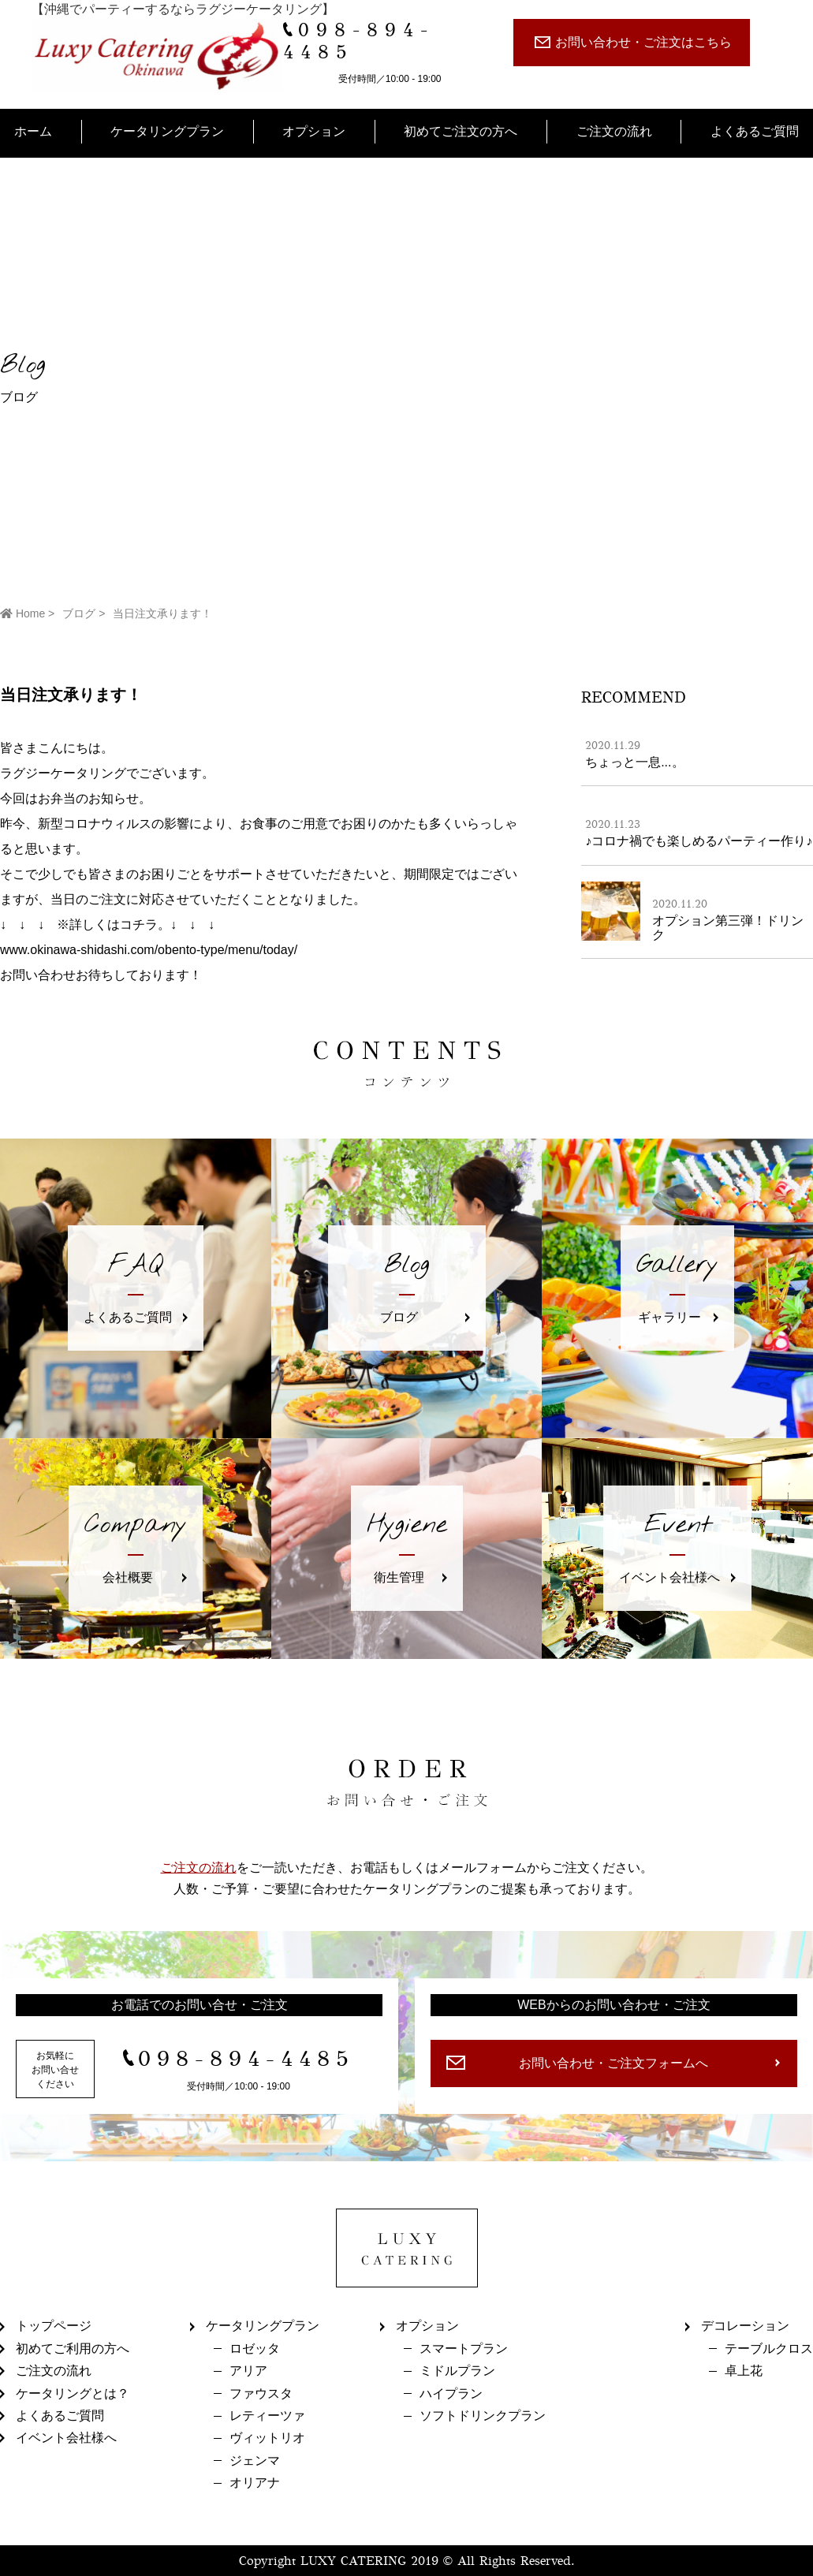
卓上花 (744, 2370)
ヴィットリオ (267, 2437)
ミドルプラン (457, 2370)
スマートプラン (464, 2348)
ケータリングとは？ (72, 2393)
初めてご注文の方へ (460, 131)
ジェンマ (254, 2460)
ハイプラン (451, 2393)
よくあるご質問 (754, 131)
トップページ (53, 2325)
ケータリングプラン (167, 131)
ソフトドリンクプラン (483, 2415)
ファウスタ (261, 2393)
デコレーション (745, 2325)
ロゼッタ (254, 2348)
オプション (313, 131)
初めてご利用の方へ (72, 2348)
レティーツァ (267, 2415)
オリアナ (254, 2482)
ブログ (78, 613)
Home (22, 613)
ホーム (33, 131)
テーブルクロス (769, 2348)
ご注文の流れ (614, 131)
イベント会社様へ (66, 2437)
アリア (248, 2370)
